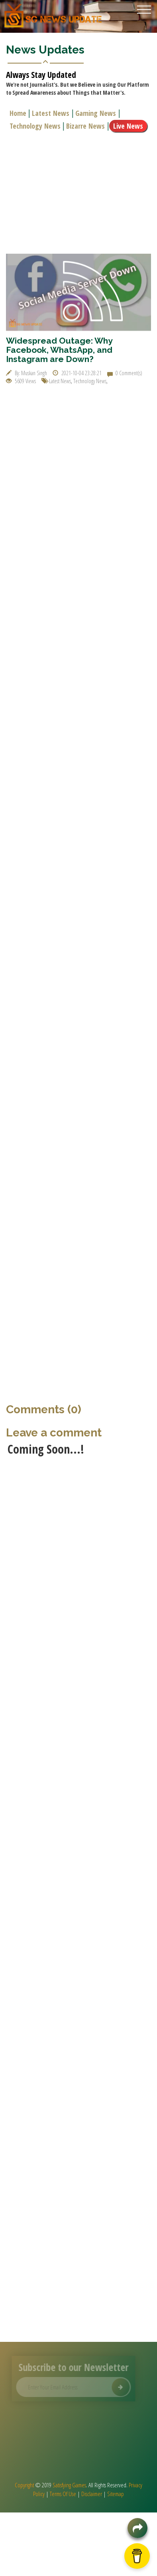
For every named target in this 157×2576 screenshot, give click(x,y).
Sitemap (115, 2494)
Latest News (52, 113)
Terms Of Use (63, 2494)
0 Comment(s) (124, 373)
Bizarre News (87, 126)
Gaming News (97, 113)
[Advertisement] (74, 192)
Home (19, 113)
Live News (129, 126)
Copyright (24, 2485)
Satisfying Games (69, 2485)
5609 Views (21, 381)
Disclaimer (91, 2494)
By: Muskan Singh (26, 373)
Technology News (36, 126)
